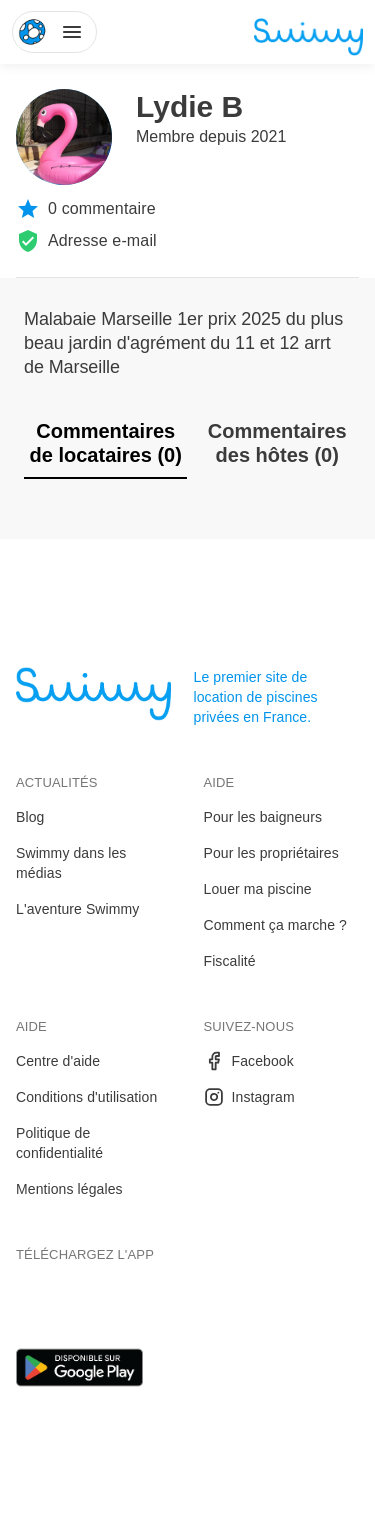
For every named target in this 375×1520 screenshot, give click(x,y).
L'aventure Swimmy (77, 909)
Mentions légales (69, 1189)
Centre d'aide (58, 1061)
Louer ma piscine (258, 889)
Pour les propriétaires (271, 853)
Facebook (249, 1061)
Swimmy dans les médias (71, 863)
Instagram (249, 1097)
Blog (30, 817)
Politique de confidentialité (59, 1143)
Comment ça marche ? (276, 925)
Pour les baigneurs (263, 817)
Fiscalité (230, 961)
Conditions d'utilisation (86, 1097)
